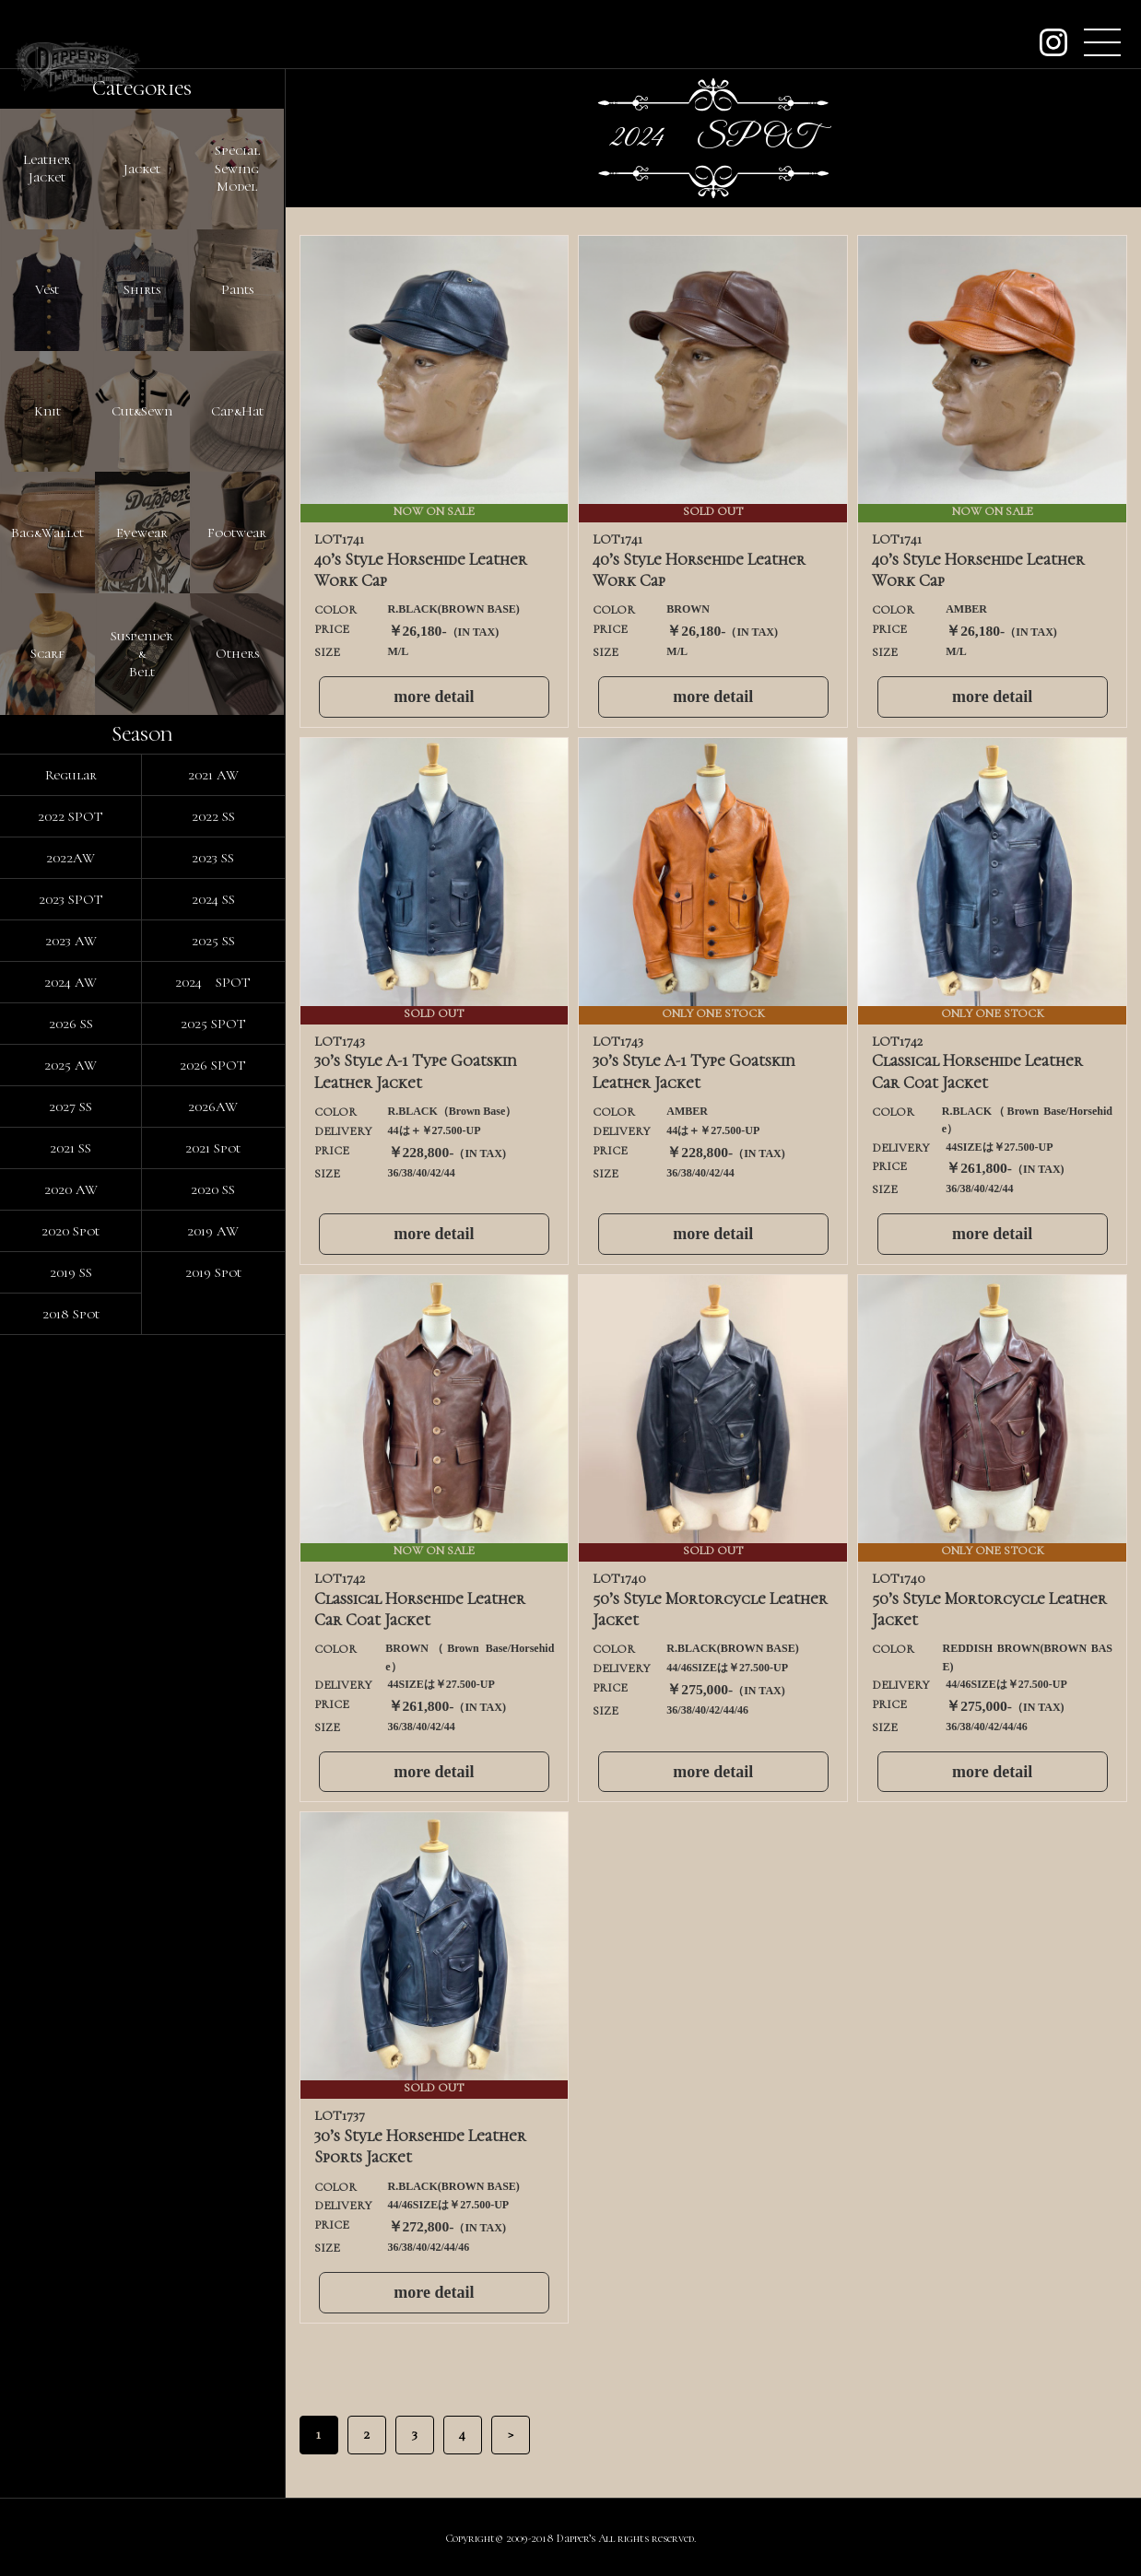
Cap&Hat (237, 729)
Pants (237, 481)
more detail (434, 696)
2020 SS (213, 1827)
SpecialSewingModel (237, 231)
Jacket (142, 232)
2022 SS (213, 1454)
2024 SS (213, 1536)
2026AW (213, 1744)
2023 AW (71, 1578)
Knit (47, 729)
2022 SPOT (70, 1454)
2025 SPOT (213, 1661)
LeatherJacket (47, 232)
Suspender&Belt (142, 1226)
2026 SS (71, 1661)
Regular (71, 1412)
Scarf (47, 1227)
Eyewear (142, 978)
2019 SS (71, 1910)
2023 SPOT (71, 1536)
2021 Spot (213, 1785)
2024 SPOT (213, 1619)
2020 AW (71, 1827)
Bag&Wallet (47, 978)
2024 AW (70, 1619)
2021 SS (70, 1785)
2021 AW (213, 1412)
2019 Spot (213, 1910)
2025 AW (70, 1702)
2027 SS (70, 1744)
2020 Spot (70, 1868)
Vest (47, 481)
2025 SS (213, 1578)
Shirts (142, 481)
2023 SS (213, 1495)
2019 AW (213, 1868)
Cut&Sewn (142, 729)
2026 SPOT (213, 1702)
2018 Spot (71, 1951)
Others (237, 1227)
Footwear (236, 978)
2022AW (70, 1495)
